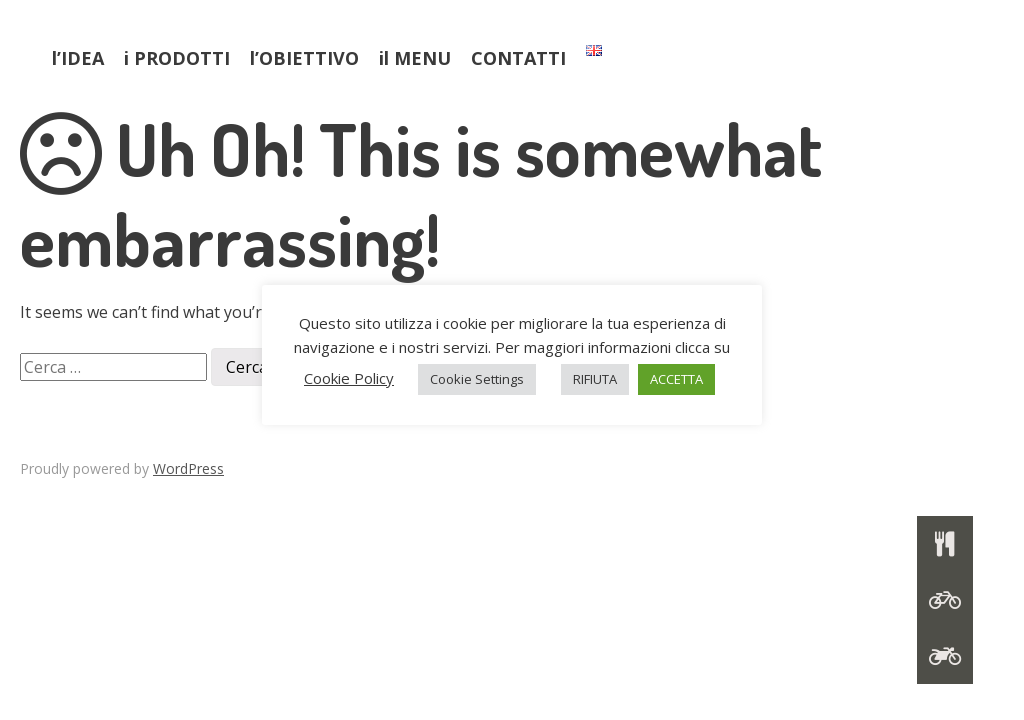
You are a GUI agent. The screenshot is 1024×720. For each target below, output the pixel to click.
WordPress (188, 468)
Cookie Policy (349, 378)
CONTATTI (518, 58)
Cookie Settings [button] (477, 379)
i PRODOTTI (177, 58)
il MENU (415, 58)
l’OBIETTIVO (304, 58)
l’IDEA (78, 58)
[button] (945, 656)
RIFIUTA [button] (595, 379)
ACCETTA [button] (676, 379)
